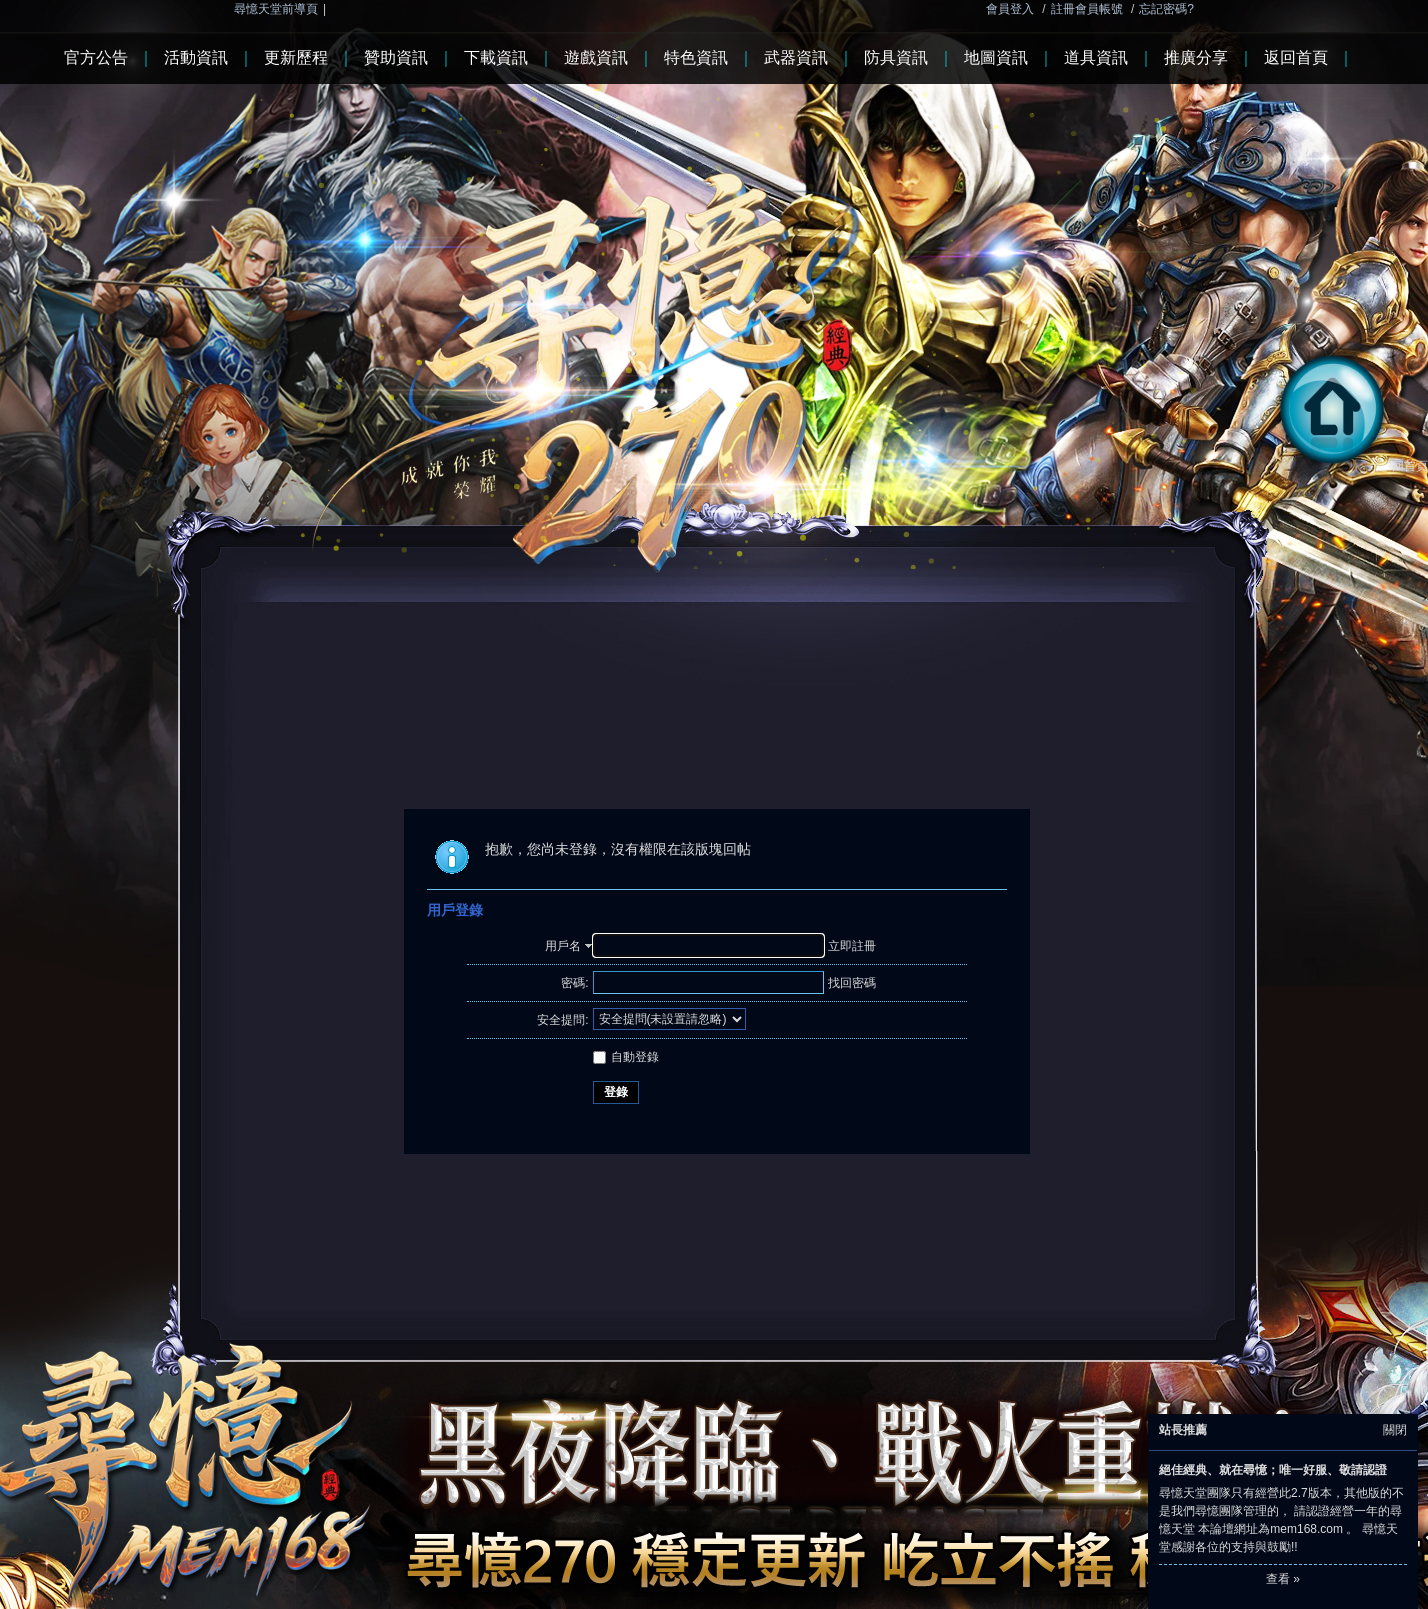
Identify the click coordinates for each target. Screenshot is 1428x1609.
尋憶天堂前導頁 (276, 9)
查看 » (1283, 1579)
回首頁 (1350, 466)
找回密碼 (852, 983)
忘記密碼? (1166, 9)
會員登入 (1010, 9)
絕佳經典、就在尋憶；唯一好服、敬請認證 (1273, 1470)
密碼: (574, 983)
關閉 (1395, 1430)
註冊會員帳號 (1087, 9)
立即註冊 (852, 946)
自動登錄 (626, 1057)
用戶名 (563, 946)
